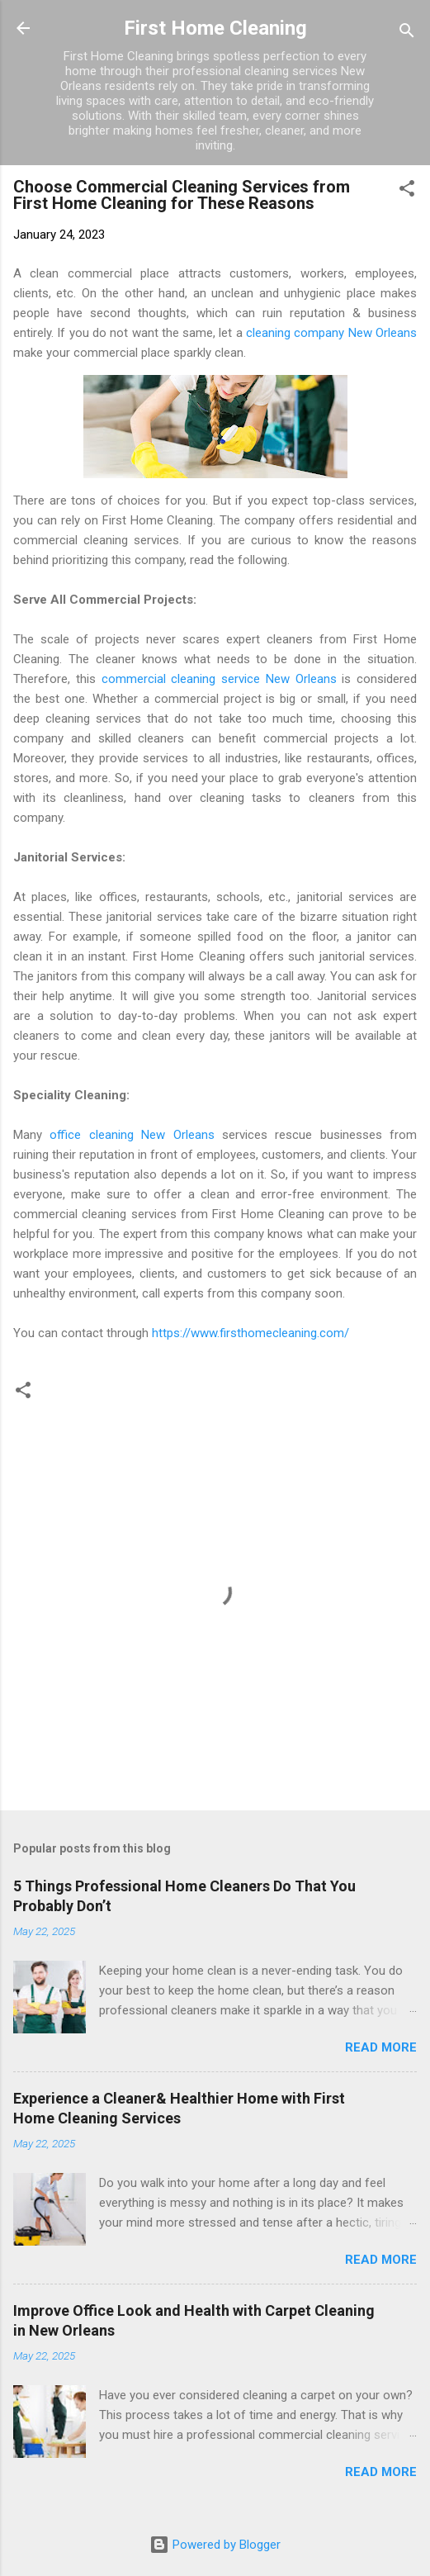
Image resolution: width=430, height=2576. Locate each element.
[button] (407, 191)
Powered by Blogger (215, 2544)
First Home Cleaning (215, 28)
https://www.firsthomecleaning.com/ (250, 1333)
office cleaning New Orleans (132, 1134)
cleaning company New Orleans (331, 332)
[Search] (407, 33)
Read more (381, 2047)
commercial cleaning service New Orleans (219, 678)
